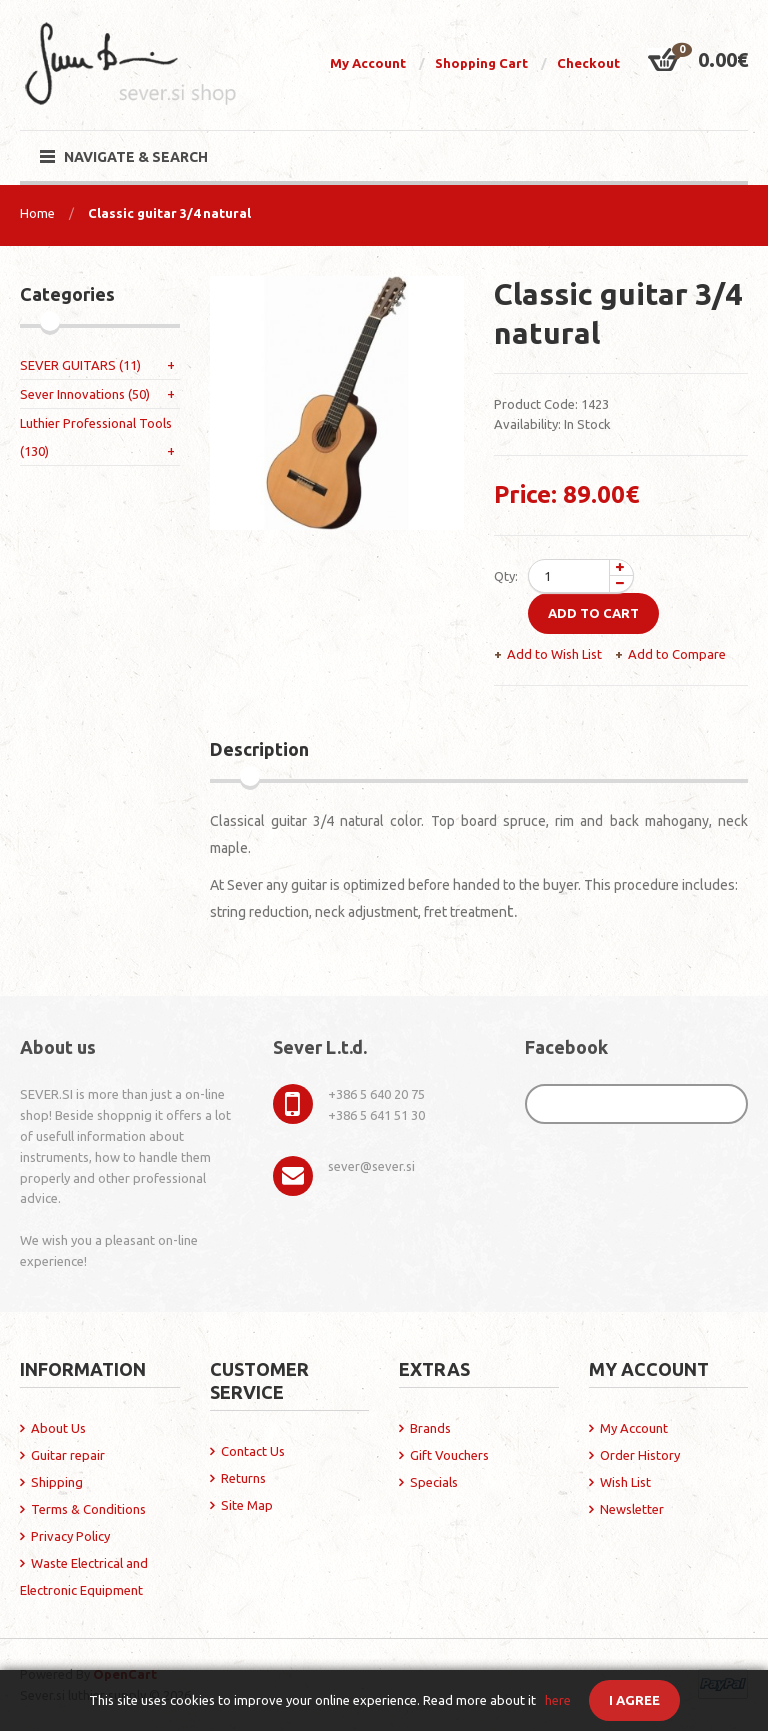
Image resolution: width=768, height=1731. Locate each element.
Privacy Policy (70, 1536)
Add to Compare (677, 654)
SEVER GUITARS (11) (80, 365)
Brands (430, 1428)
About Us (58, 1428)
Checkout (588, 63)
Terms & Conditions (88, 1509)
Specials (434, 1482)
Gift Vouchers (449, 1455)
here (558, 1700)
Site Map (247, 1505)
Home (37, 213)
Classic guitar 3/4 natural (169, 213)
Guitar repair (68, 1455)
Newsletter (632, 1509)
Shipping (57, 1482)
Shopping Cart (481, 63)
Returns (243, 1478)
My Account (368, 63)
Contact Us (253, 1451)
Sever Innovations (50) (85, 394)
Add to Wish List (554, 654)
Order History (640, 1455)
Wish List (625, 1482)
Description (259, 749)
